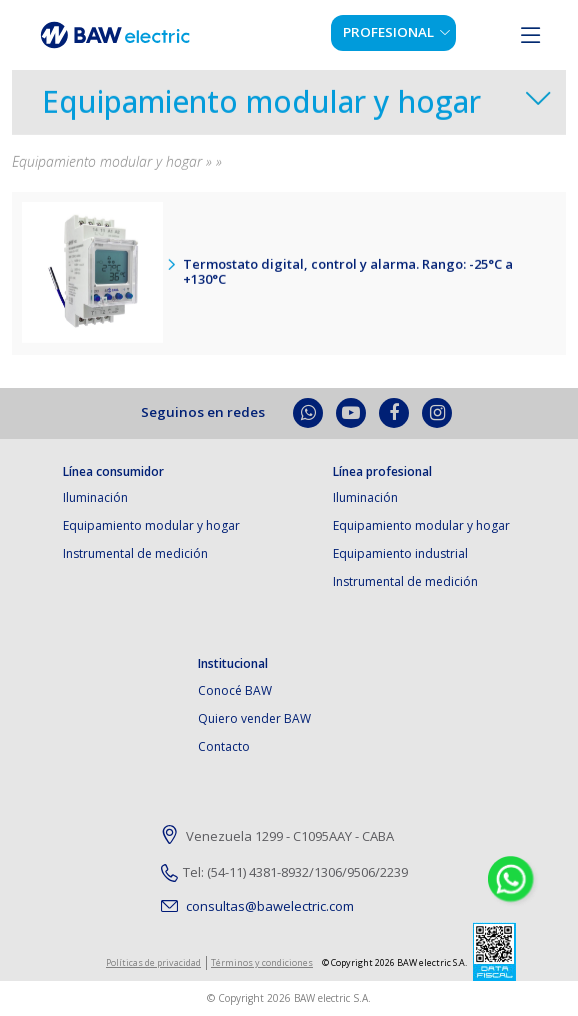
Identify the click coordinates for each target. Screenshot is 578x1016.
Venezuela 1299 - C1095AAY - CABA (277, 837)
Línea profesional (382, 472)
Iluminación (95, 497)
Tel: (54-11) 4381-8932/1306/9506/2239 (284, 872)
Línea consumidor (113, 472)
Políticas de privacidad (153, 962)
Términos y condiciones (262, 962)
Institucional (233, 664)
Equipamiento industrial (400, 553)
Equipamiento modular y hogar (261, 105)
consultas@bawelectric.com (257, 906)
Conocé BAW (235, 690)
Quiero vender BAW (254, 718)
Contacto (224, 746)
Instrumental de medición (135, 553)
